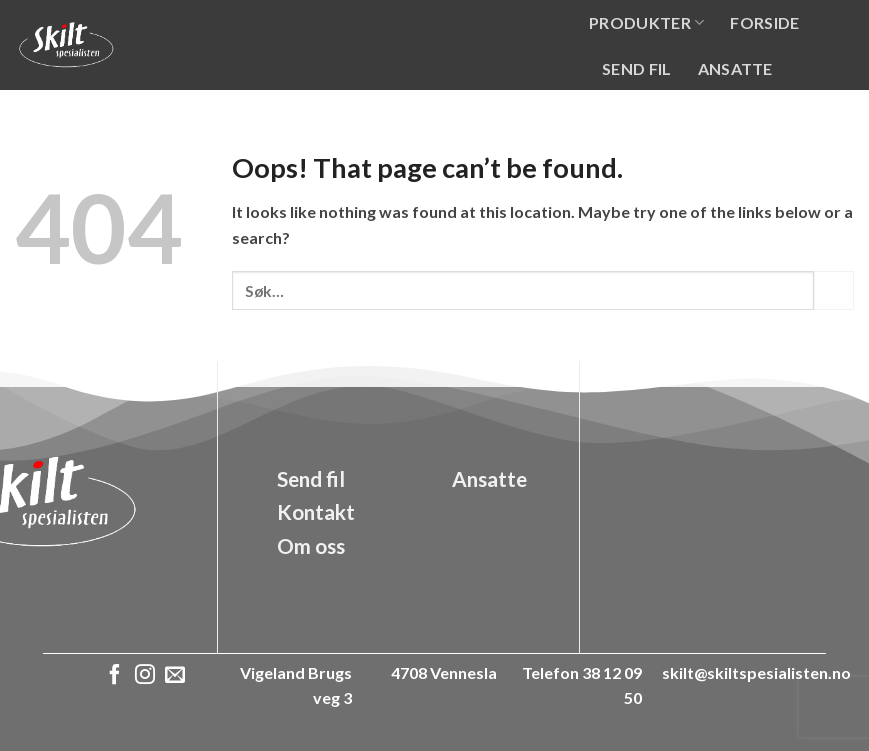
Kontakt (735, 113)
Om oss (635, 113)
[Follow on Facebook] (115, 676)
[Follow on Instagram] (145, 676)
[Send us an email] (175, 676)
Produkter (646, 22)
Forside (764, 22)
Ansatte (735, 68)
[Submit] (834, 290)
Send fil (637, 68)
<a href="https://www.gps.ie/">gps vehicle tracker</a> (724, 516)
